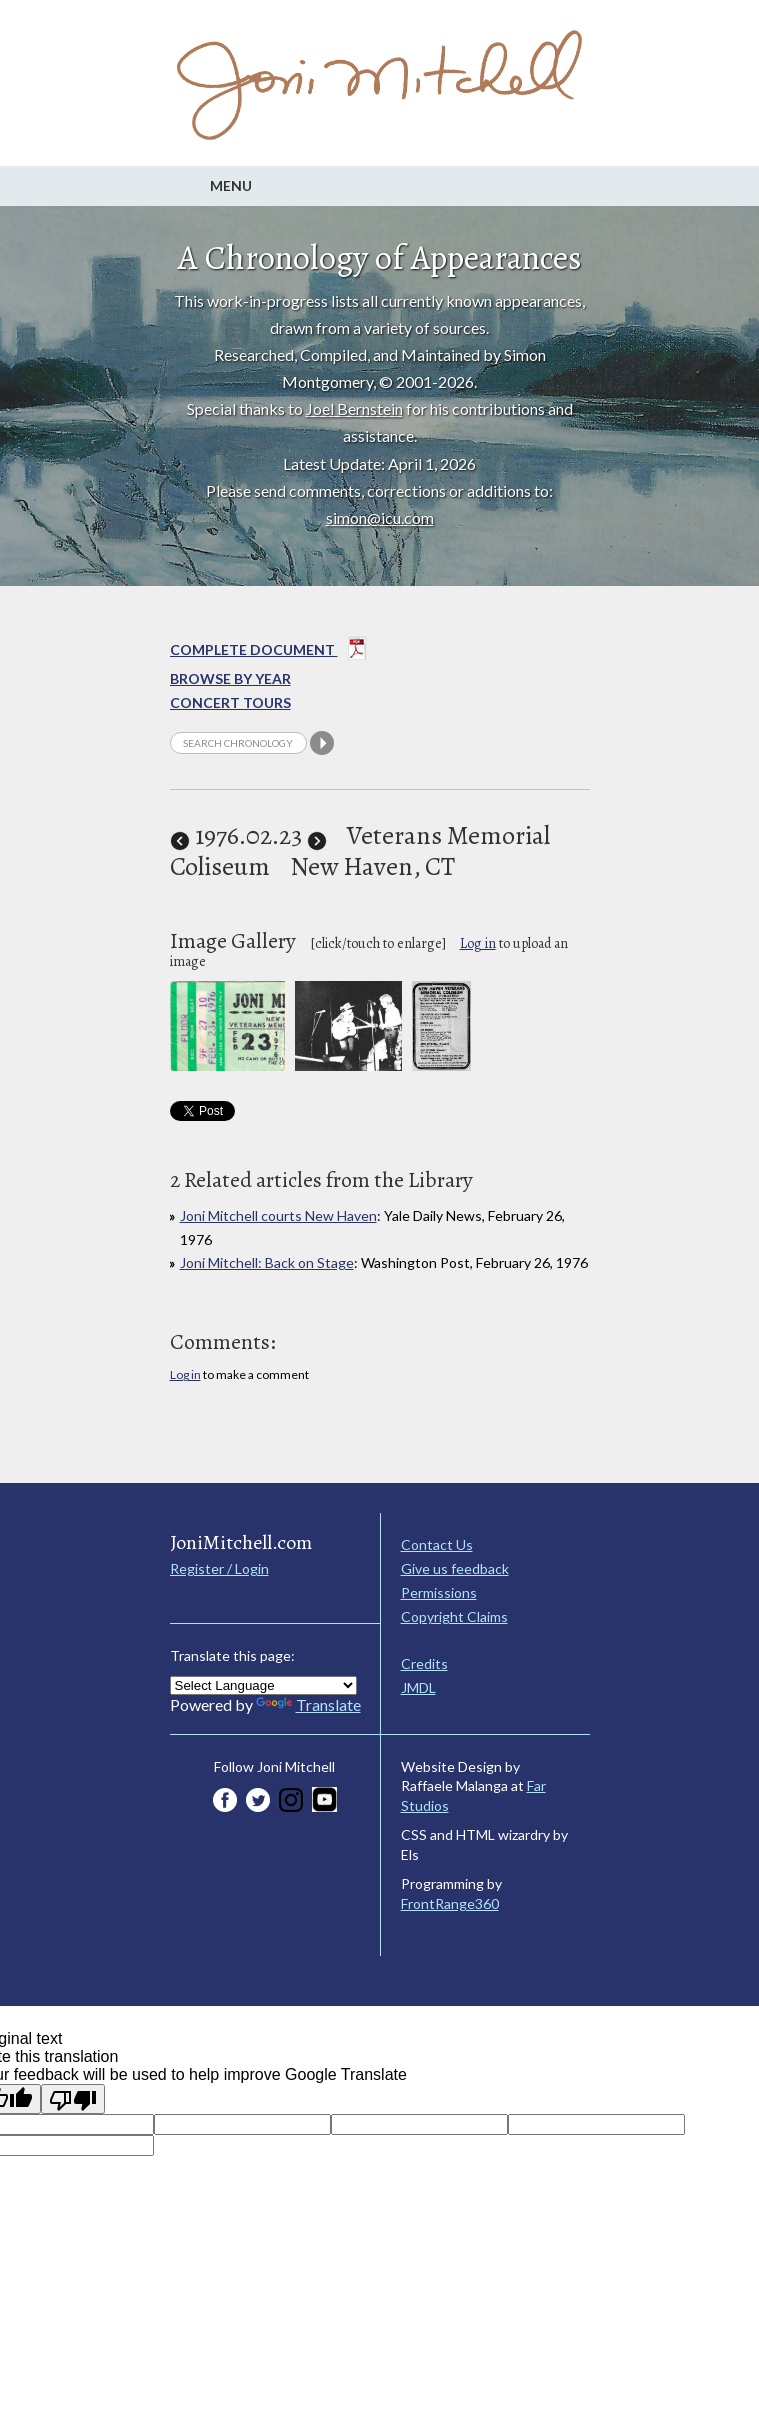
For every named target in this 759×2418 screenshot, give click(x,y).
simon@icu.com (380, 517)
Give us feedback (455, 1568)
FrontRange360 (450, 1903)
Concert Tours (230, 702)
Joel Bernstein (354, 408)
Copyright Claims (454, 1616)
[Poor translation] (73, 2099)
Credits (424, 1663)
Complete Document (268, 652)
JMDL (418, 1687)
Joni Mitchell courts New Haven (278, 1215)
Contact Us (437, 1544)
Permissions (439, 1592)
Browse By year (230, 678)
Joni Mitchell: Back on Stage (267, 1262)
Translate (308, 1704)
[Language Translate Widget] (263, 1685)
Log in (478, 943)
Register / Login (219, 1568)
